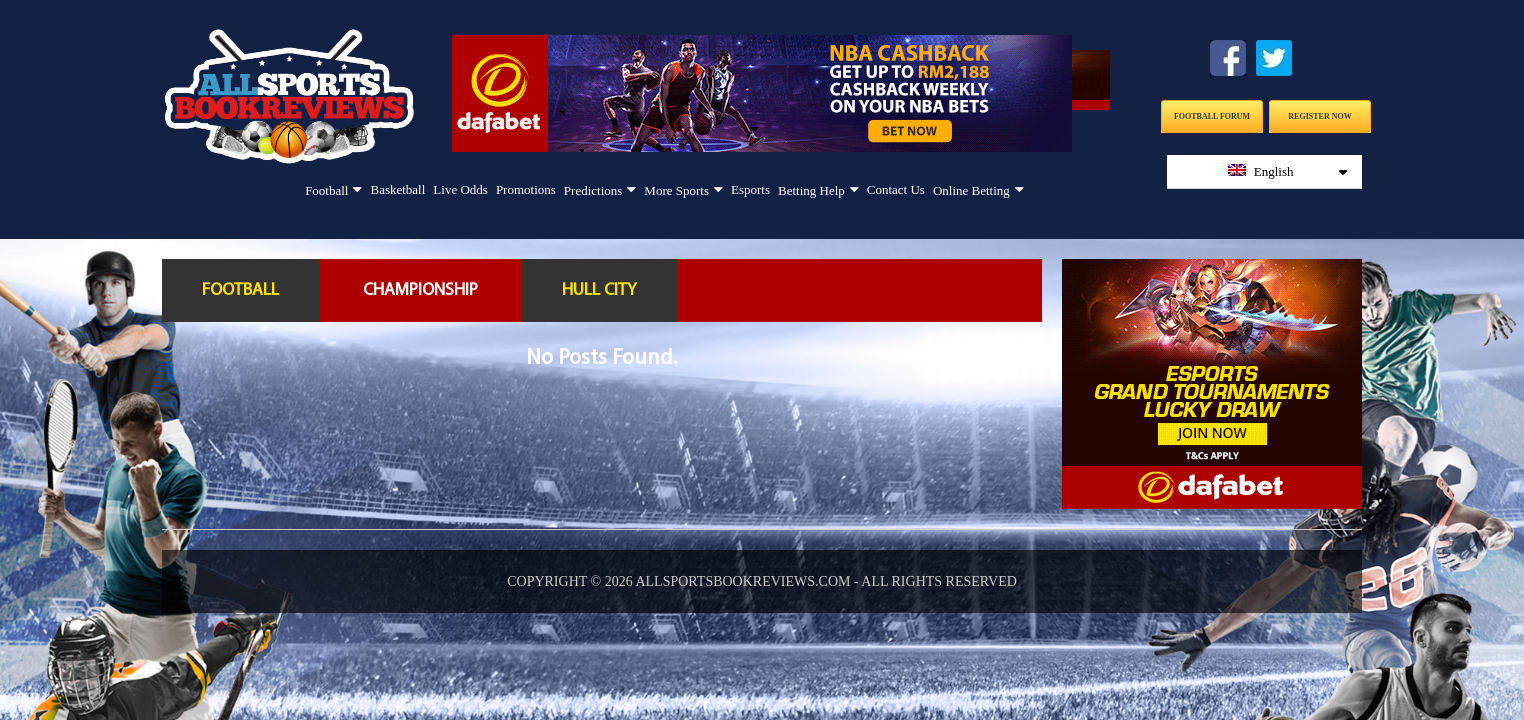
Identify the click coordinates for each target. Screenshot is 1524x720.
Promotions (526, 189)
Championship (420, 290)
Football (326, 190)
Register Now (1319, 116)
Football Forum (1212, 116)
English (1288, 171)
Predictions (593, 190)
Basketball (397, 189)
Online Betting (971, 190)
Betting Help (811, 190)
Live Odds (460, 189)
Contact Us (896, 189)
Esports (750, 189)
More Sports (676, 190)
